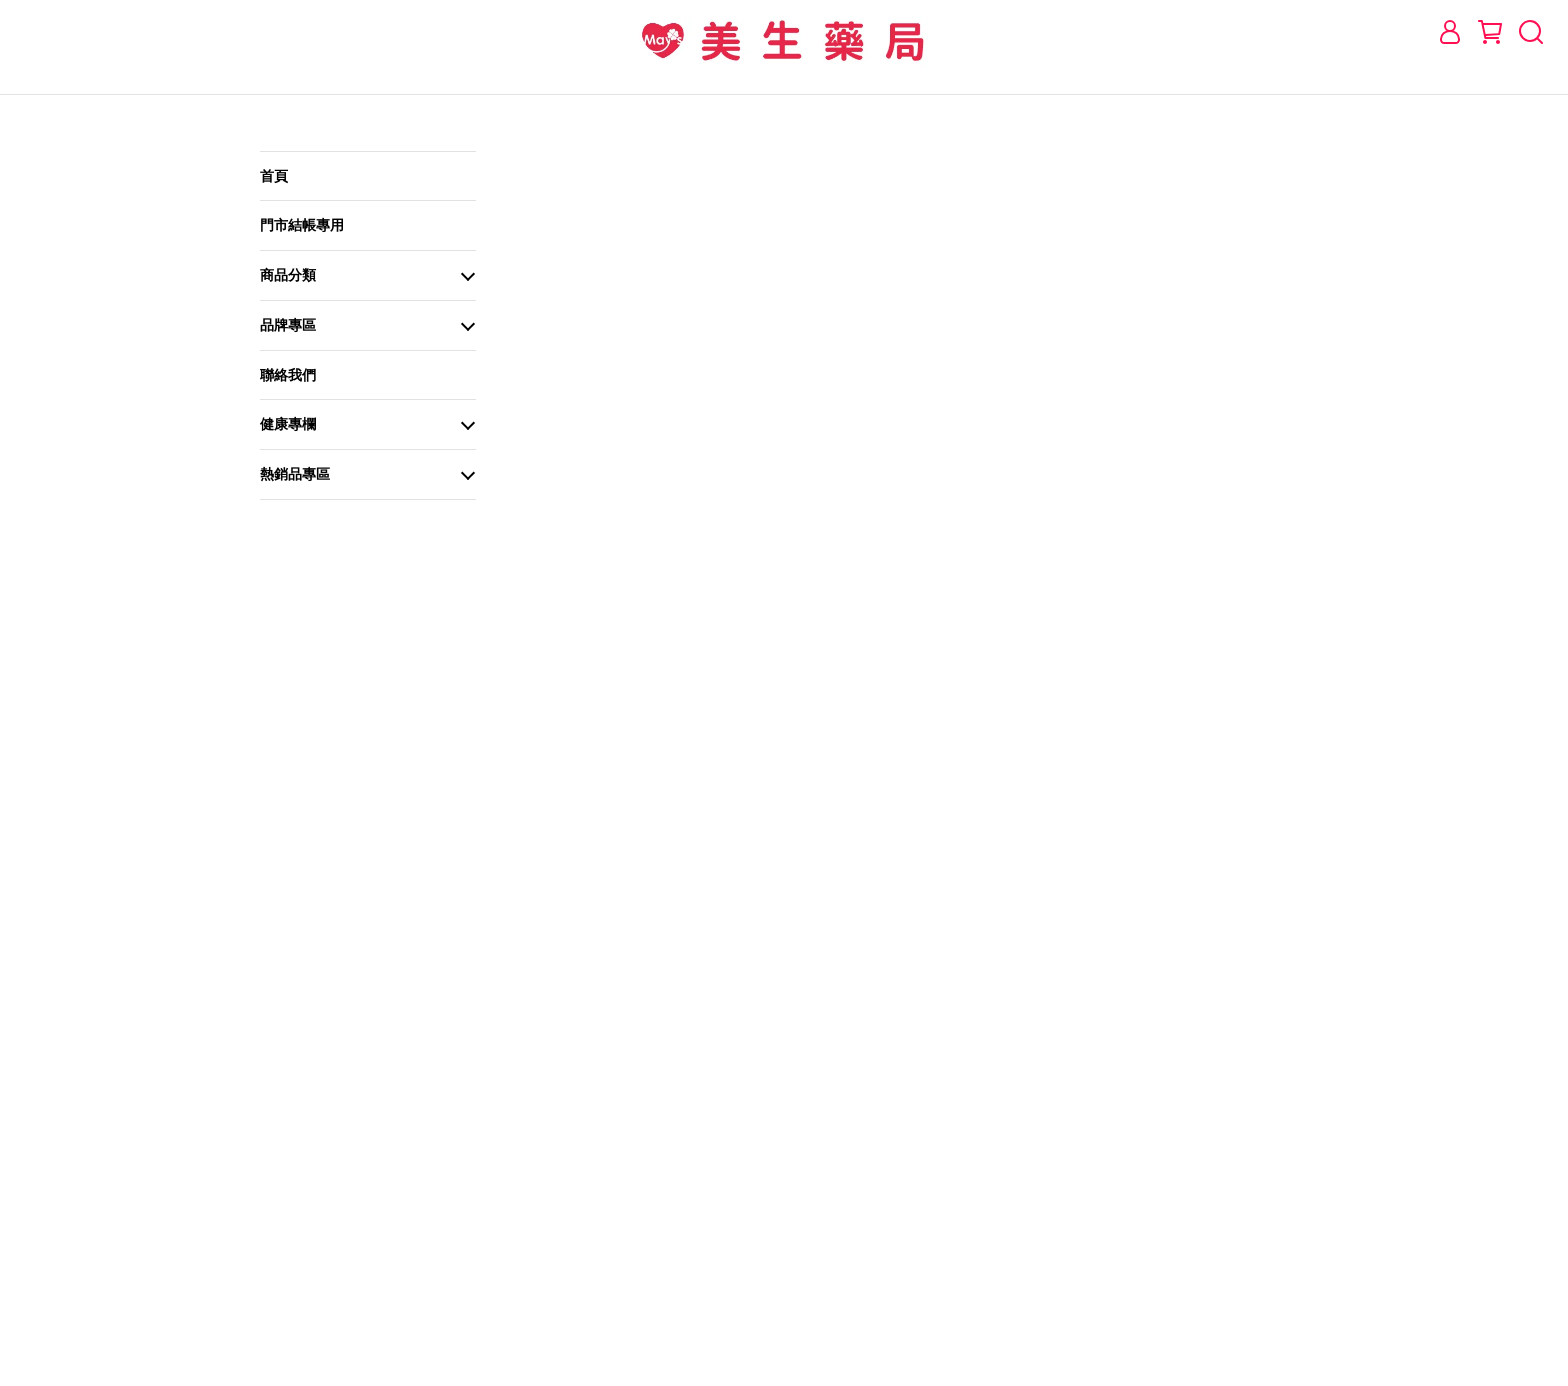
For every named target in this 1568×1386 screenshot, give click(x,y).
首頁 (274, 176)
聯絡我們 (288, 375)
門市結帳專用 (302, 225)
